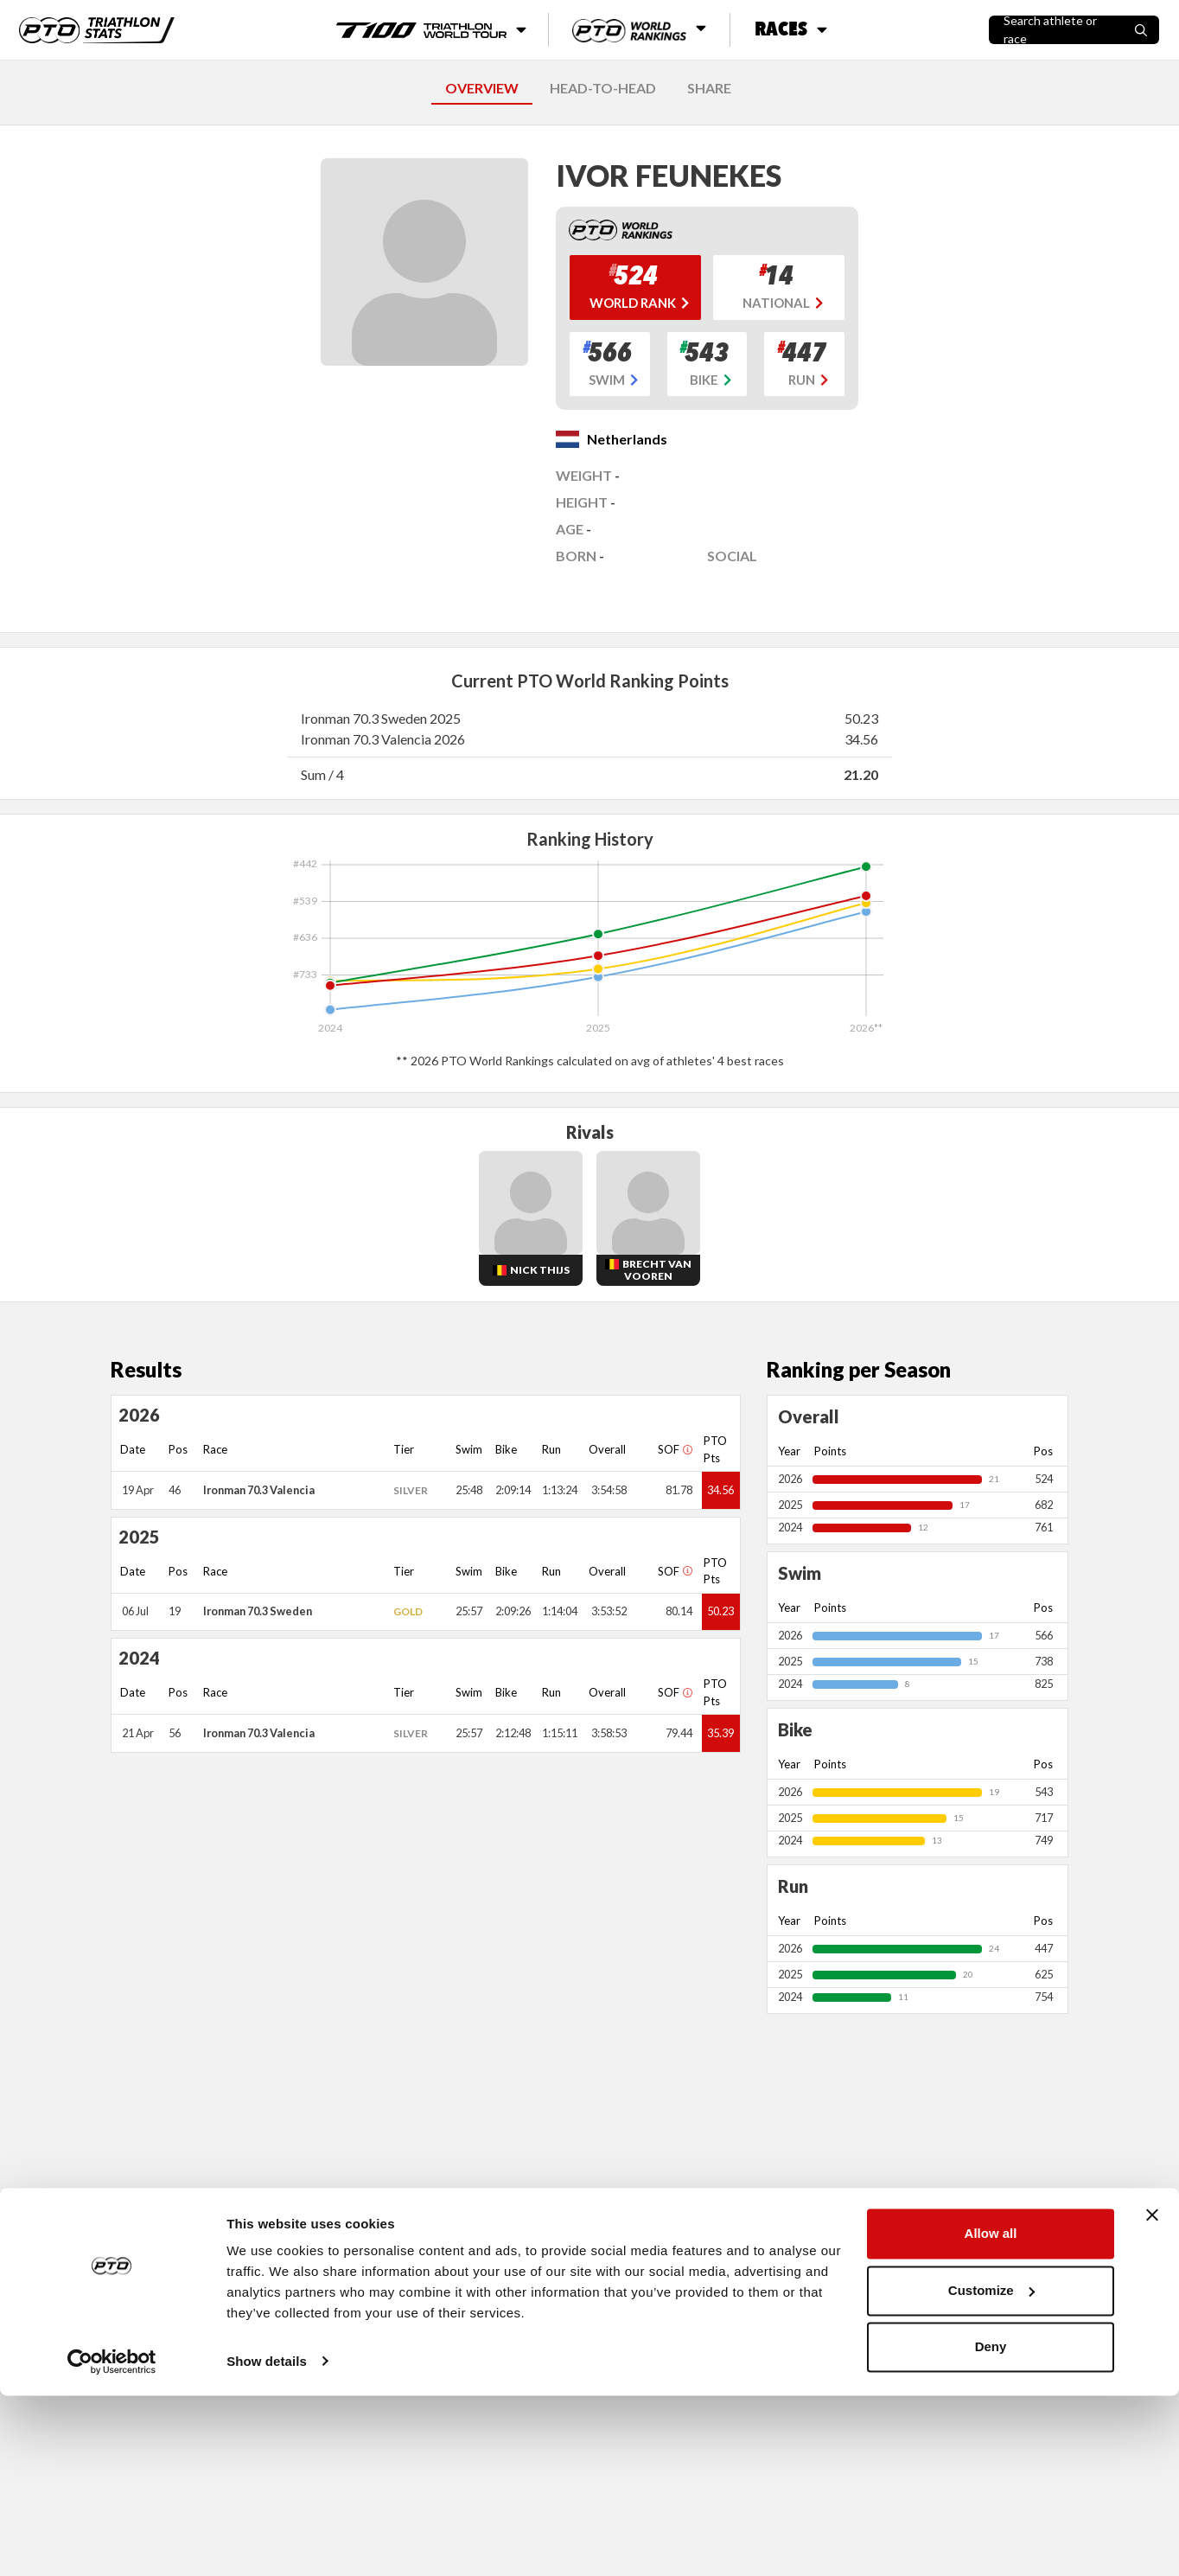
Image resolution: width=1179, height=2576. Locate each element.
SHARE (709, 88)
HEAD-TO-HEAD (603, 88)
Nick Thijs (540, 1269)
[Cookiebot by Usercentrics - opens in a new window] (112, 2542)
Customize (991, 2471)
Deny (991, 2528)
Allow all (991, 2414)
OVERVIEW (482, 88)
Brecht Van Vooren (656, 1269)
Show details (266, 2541)
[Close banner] (1152, 2396)
